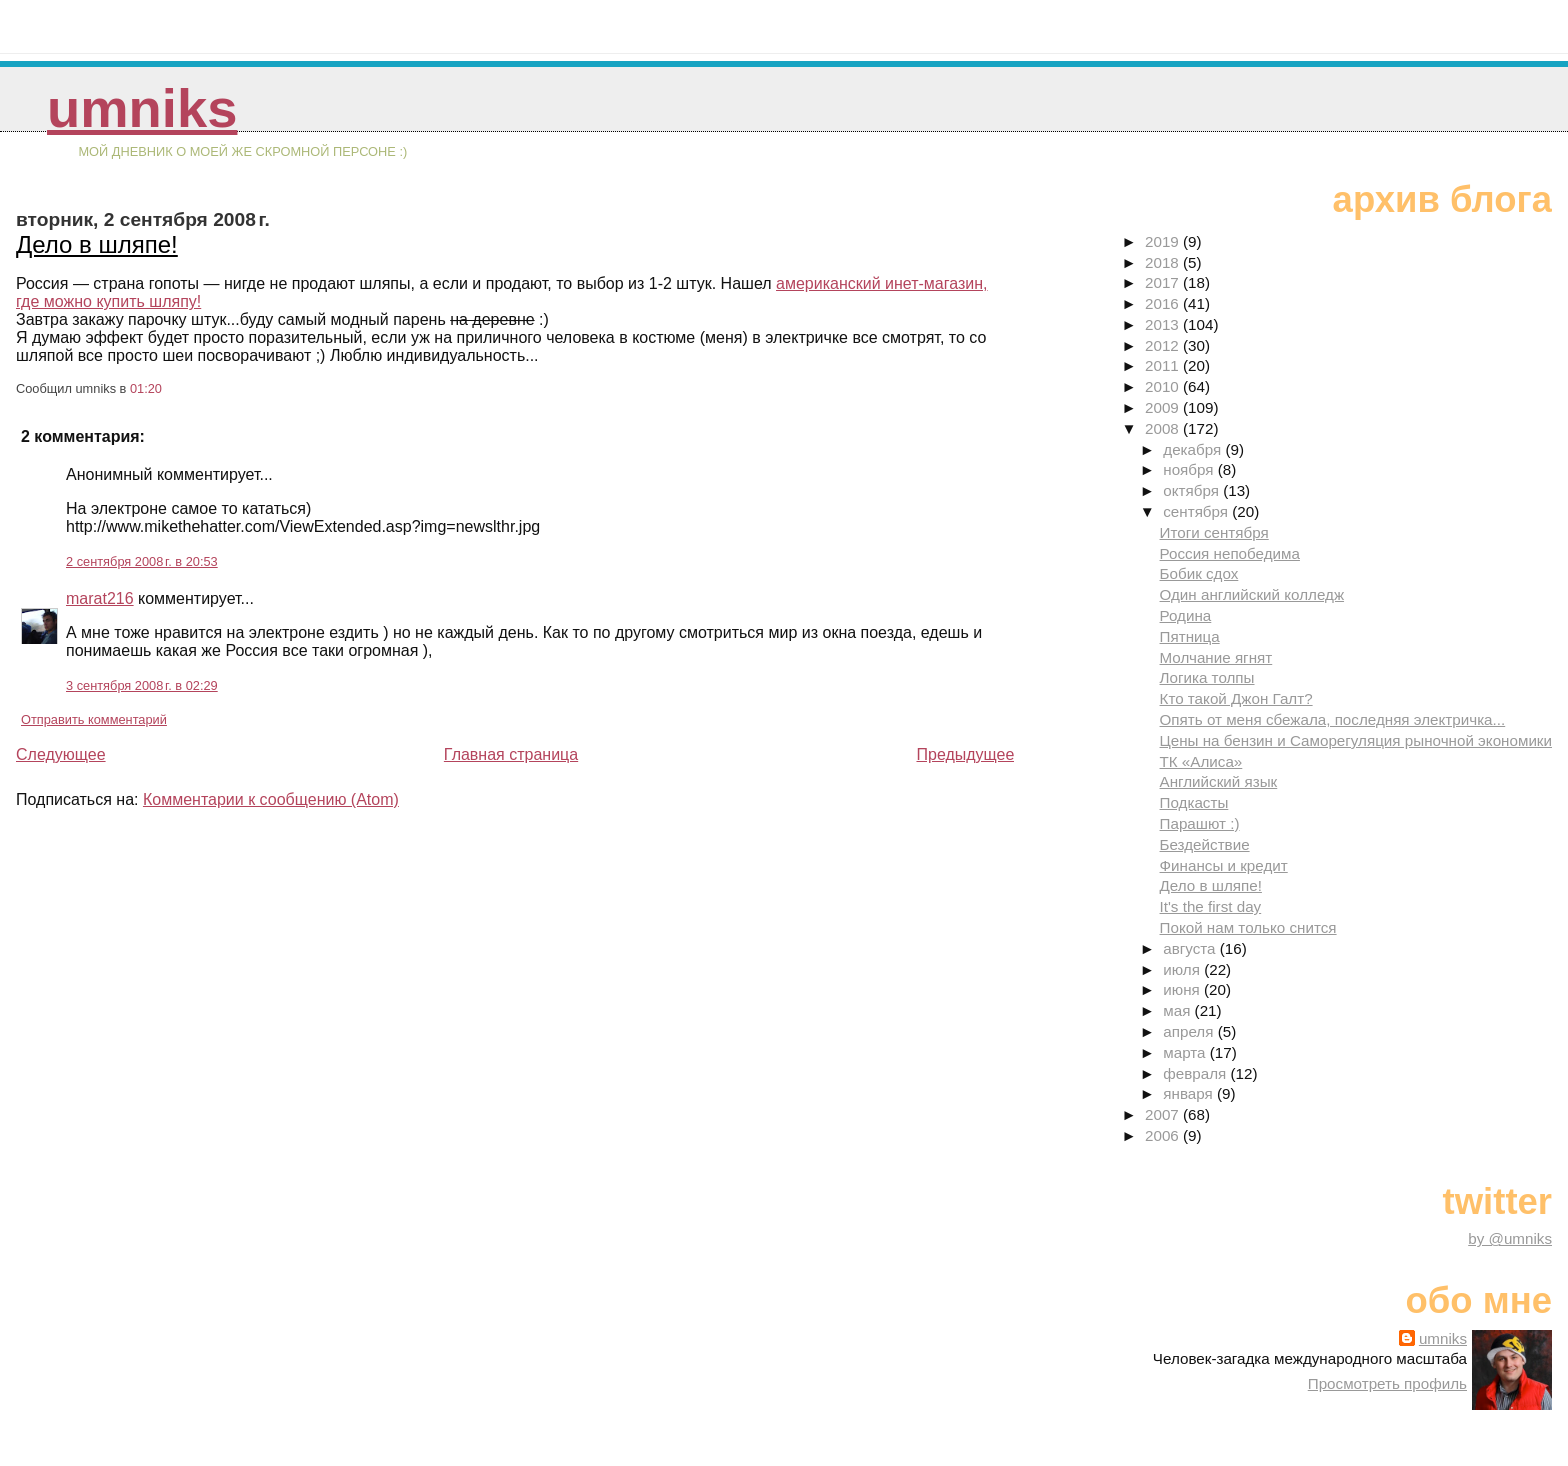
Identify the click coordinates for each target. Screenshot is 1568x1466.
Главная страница (511, 754)
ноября (1190, 469)
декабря (1194, 449)
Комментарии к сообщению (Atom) (271, 799)
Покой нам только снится (1248, 927)
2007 (1164, 1114)
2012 (1164, 345)
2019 (1164, 241)
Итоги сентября (1214, 532)
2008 (1164, 428)
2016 (1164, 303)
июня (1183, 989)
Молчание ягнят (1216, 657)
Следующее (61, 754)
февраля (1196, 1073)
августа (1191, 948)
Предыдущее (965, 754)
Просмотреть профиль (1387, 1383)
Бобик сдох (1199, 573)
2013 (1164, 324)
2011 (1164, 365)
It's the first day (1211, 906)
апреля (1190, 1031)
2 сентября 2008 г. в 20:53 (142, 561)
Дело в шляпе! (97, 244)
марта (1186, 1052)
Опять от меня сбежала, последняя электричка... (1333, 719)
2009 (1164, 407)
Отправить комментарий (94, 719)
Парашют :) (1200, 823)
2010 (1164, 386)
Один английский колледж (1252, 594)
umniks (142, 108)
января (1190, 1093)
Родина (1186, 615)
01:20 (146, 388)
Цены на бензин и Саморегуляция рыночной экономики (1356, 740)
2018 (1164, 262)
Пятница (1190, 636)
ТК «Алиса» (1201, 761)
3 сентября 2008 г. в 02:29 (142, 685)
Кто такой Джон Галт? (1236, 698)
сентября (1197, 511)
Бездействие (1205, 844)
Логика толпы (1207, 677)
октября (1193, 490)
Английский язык (1219, 781)
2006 (1164, 1135)
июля (1183, 969)
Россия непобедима (1230, 553)
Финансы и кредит (1224, 865)
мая (1178, 1010)
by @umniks (1510, 1238)
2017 (1164, 282)
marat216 (100, 598)
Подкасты (1194, 802)
